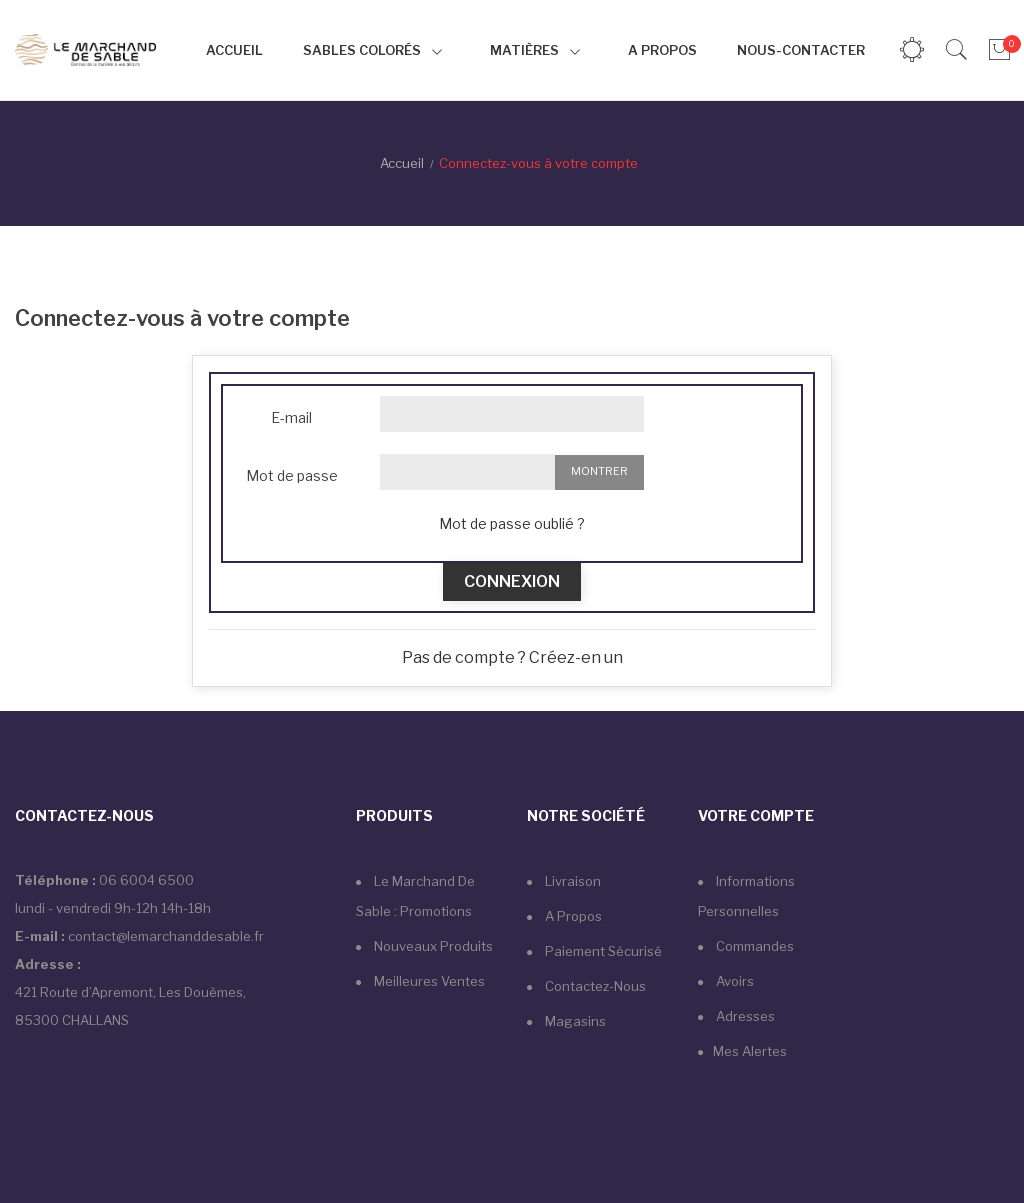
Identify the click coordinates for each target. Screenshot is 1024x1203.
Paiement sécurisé (602, 951)
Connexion (512, 581)
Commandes (753, 946)
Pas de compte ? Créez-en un (512, 657)
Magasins (574, 1021)
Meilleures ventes (428, 981)
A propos (572, 916)
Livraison (571, 881)
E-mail (291, 417)
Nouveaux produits (432, 946)
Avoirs (733, 981)
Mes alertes (750, 1051)
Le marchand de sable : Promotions (415, 896)
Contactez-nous (594, 986)
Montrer (599, 471)
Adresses (744, 1016)
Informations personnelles (746, 896)
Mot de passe (292, 475)
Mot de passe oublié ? (512, 523)
